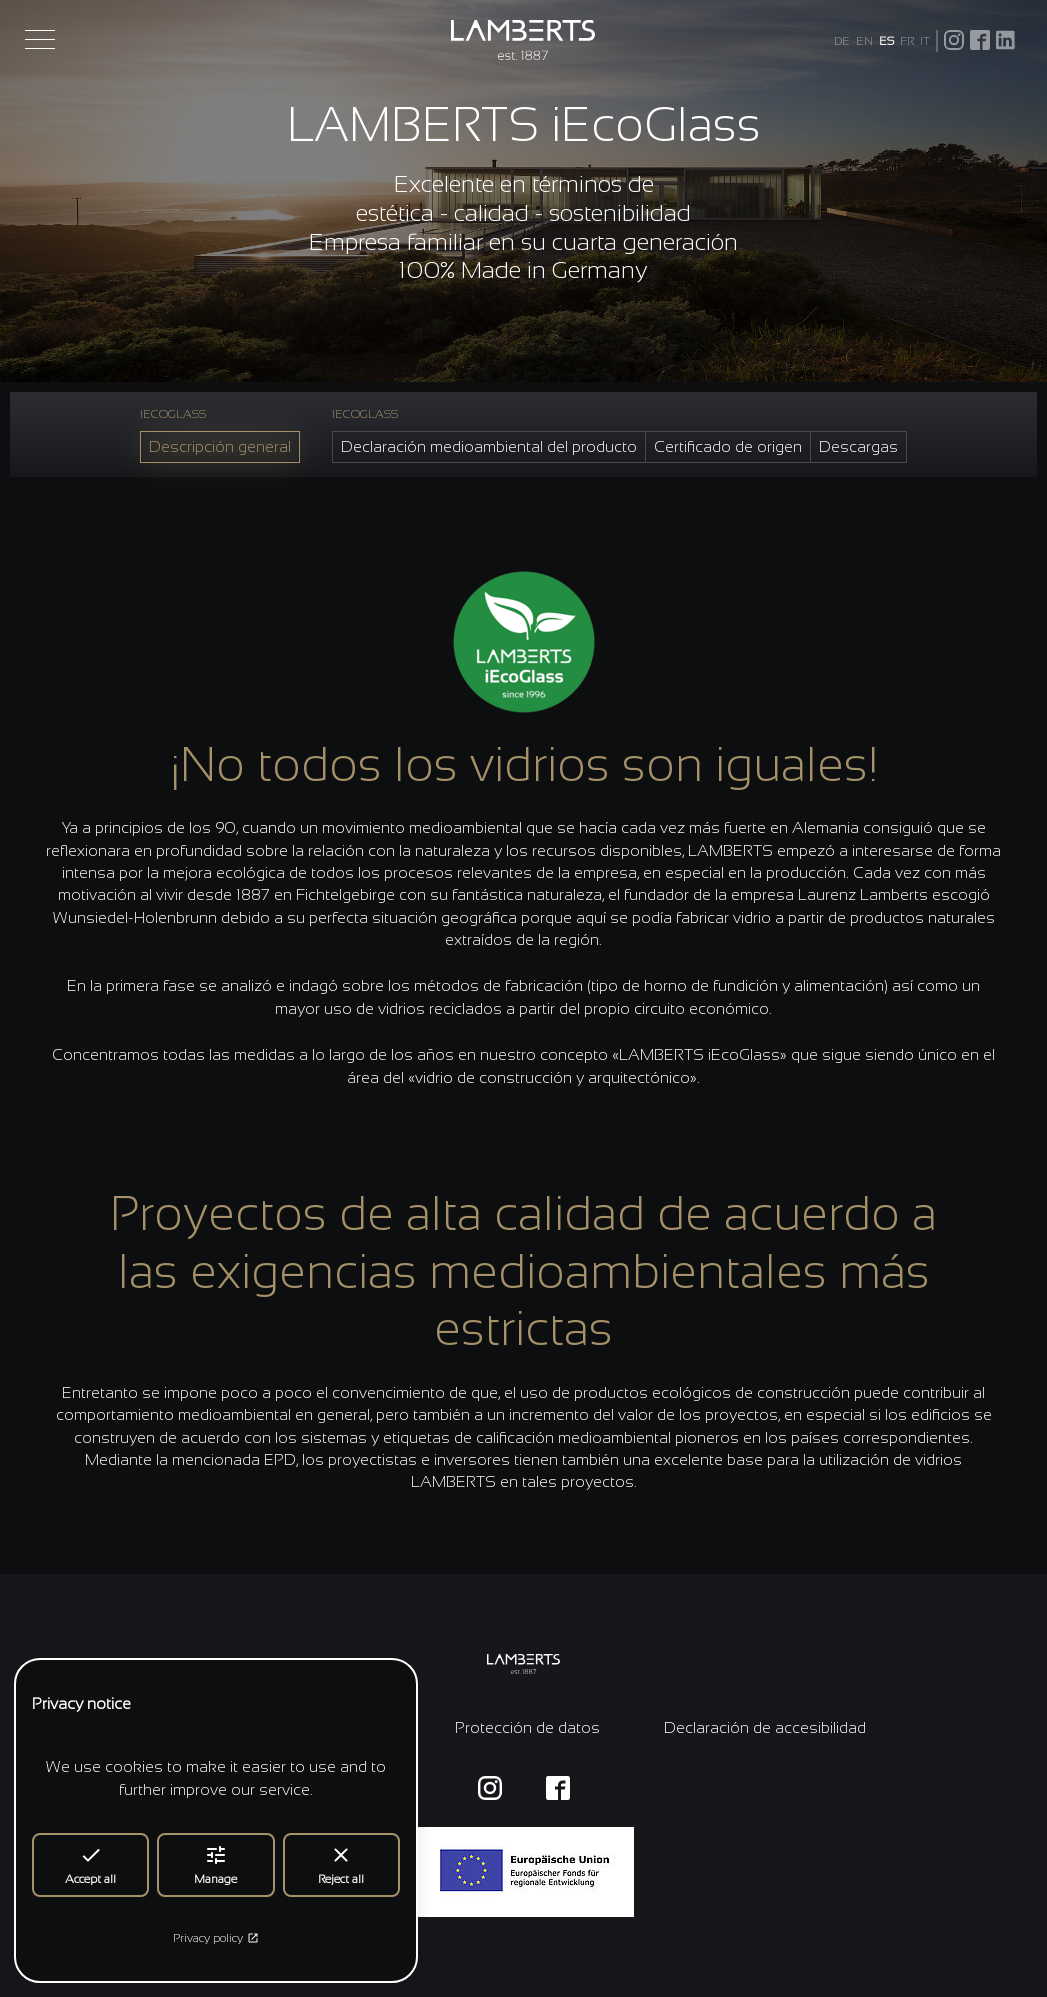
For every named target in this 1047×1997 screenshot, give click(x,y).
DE (842, 41)
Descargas (858, 446)
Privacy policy (216, 1938)
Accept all (90, 1864)
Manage (215, 1864)
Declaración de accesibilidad (765, 1727)
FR (907, 41)
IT (925, 41)
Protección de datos (527, 1727)
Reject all (341, 1864)
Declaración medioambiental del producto (489, 446)
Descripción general (220, 446)
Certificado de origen (728, 446)
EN (864, 41)
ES (886, 41)
